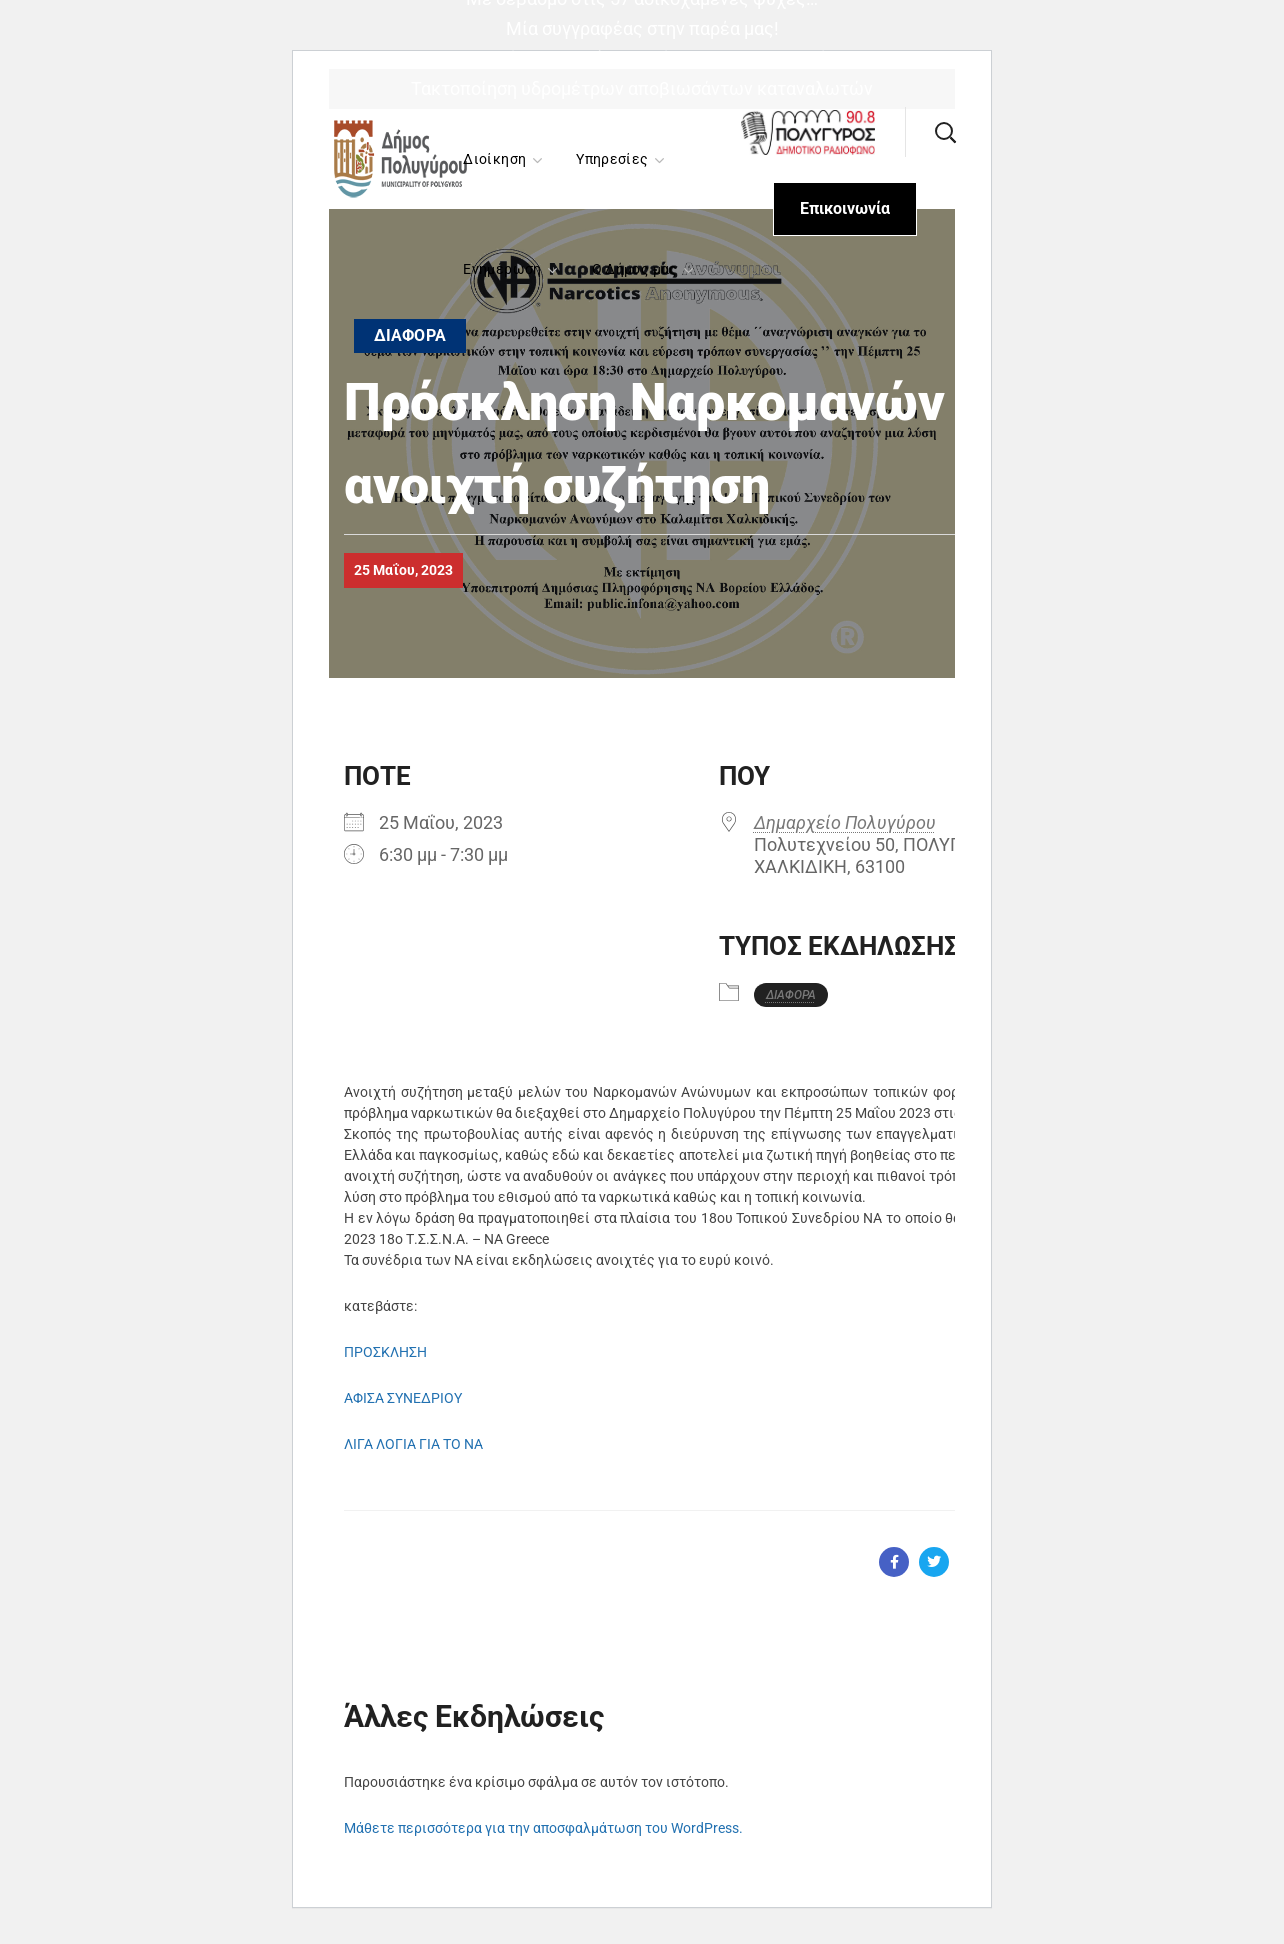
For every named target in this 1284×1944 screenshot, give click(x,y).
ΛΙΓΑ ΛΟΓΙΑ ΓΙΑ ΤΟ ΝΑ (413, 1444)
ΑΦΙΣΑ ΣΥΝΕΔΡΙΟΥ (403, 1398)
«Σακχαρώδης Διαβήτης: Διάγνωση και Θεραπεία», (642, 58)
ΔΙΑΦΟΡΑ (410, 335)
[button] (945, 132)
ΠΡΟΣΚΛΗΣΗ (385, 1352)
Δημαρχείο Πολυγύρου (845, 822)
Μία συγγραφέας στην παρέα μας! (642, 28)
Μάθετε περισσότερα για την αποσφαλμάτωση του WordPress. (543, 1828)
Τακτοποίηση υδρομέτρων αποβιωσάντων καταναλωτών (642, 88)
